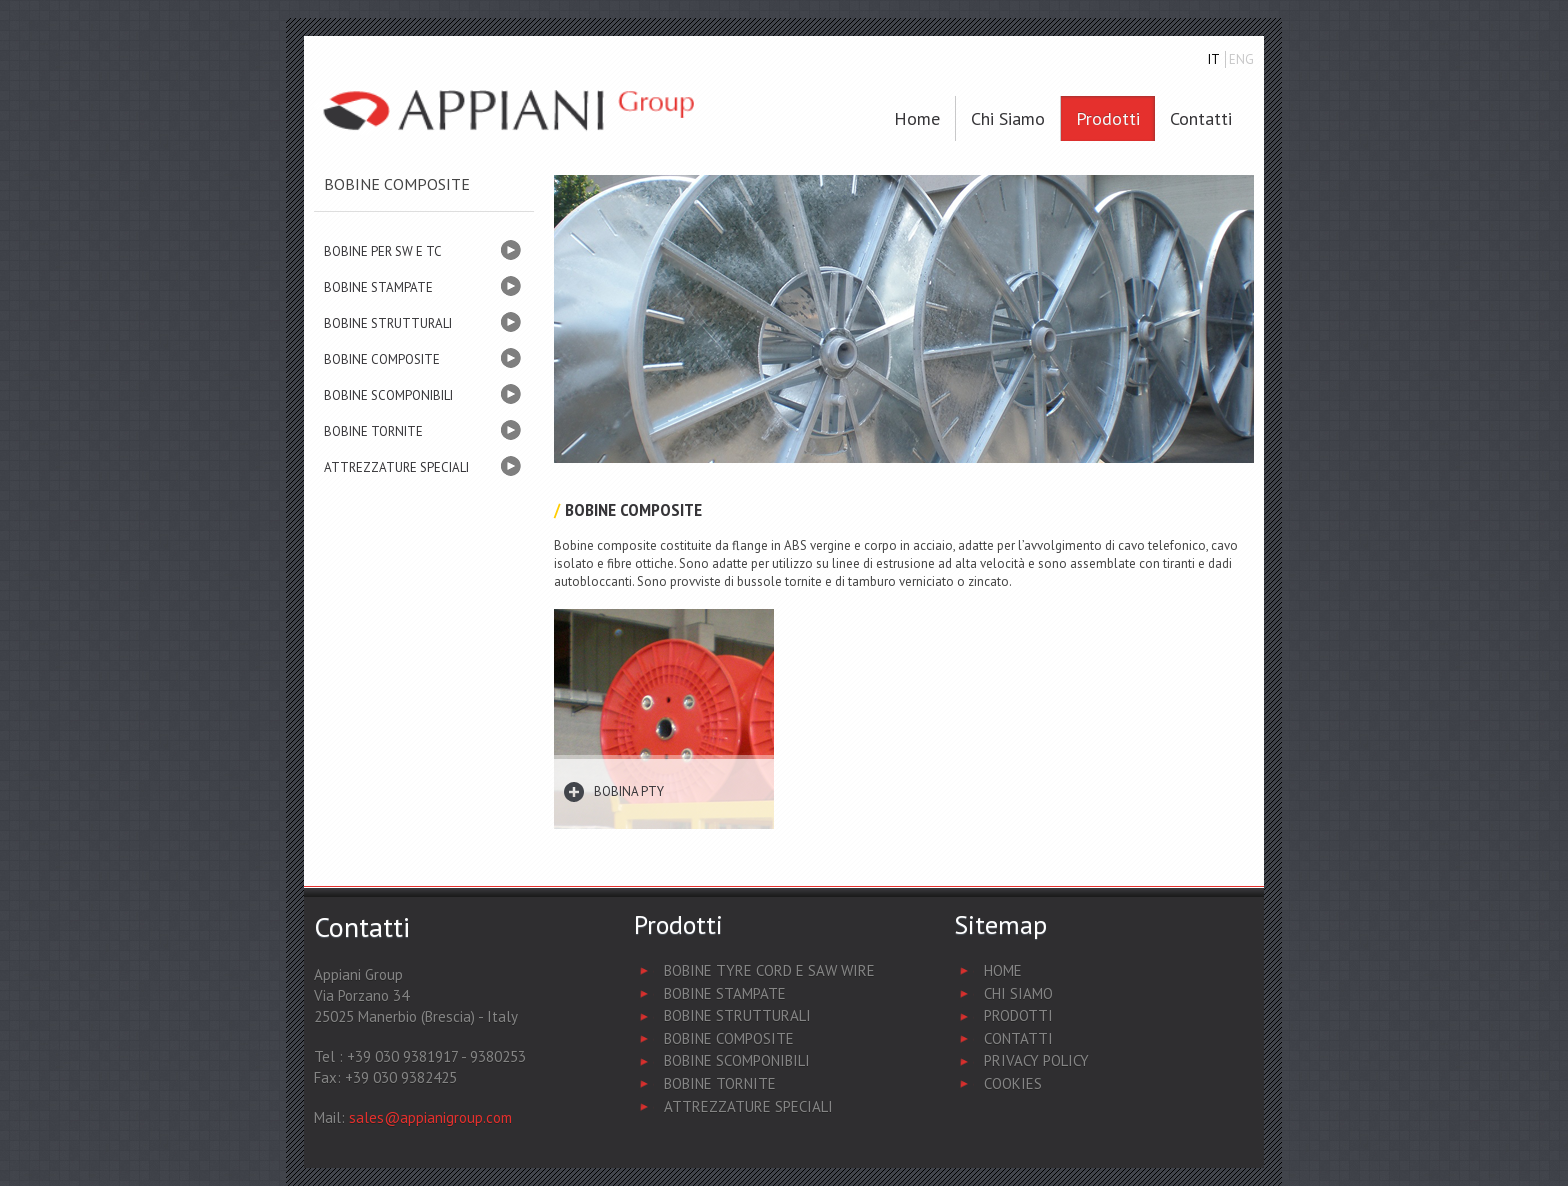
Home (917, 118)
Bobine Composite (729, 1038)
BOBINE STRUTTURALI (388, 323)
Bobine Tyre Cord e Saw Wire (769, 970)
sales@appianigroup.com (430, 1117)
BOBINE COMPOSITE (382, 359)
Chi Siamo (1018, 993)
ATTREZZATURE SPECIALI (396, 467)
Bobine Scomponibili (737, 1060)
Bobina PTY (629, 791)
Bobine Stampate (725, 993)
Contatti (1201, 118)
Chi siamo (1008, 118)
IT (1214, 59)
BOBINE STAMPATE (378, 287)
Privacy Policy (1036, 1060)
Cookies (1013, 1083)
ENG (1241, 59)
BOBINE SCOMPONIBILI (388, 395)
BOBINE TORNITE (373, 431)
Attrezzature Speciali (748, 1106)
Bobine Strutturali (737, 1015)
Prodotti (1108, 118)
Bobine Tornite (720, 1083)
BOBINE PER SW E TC (383, 251)
